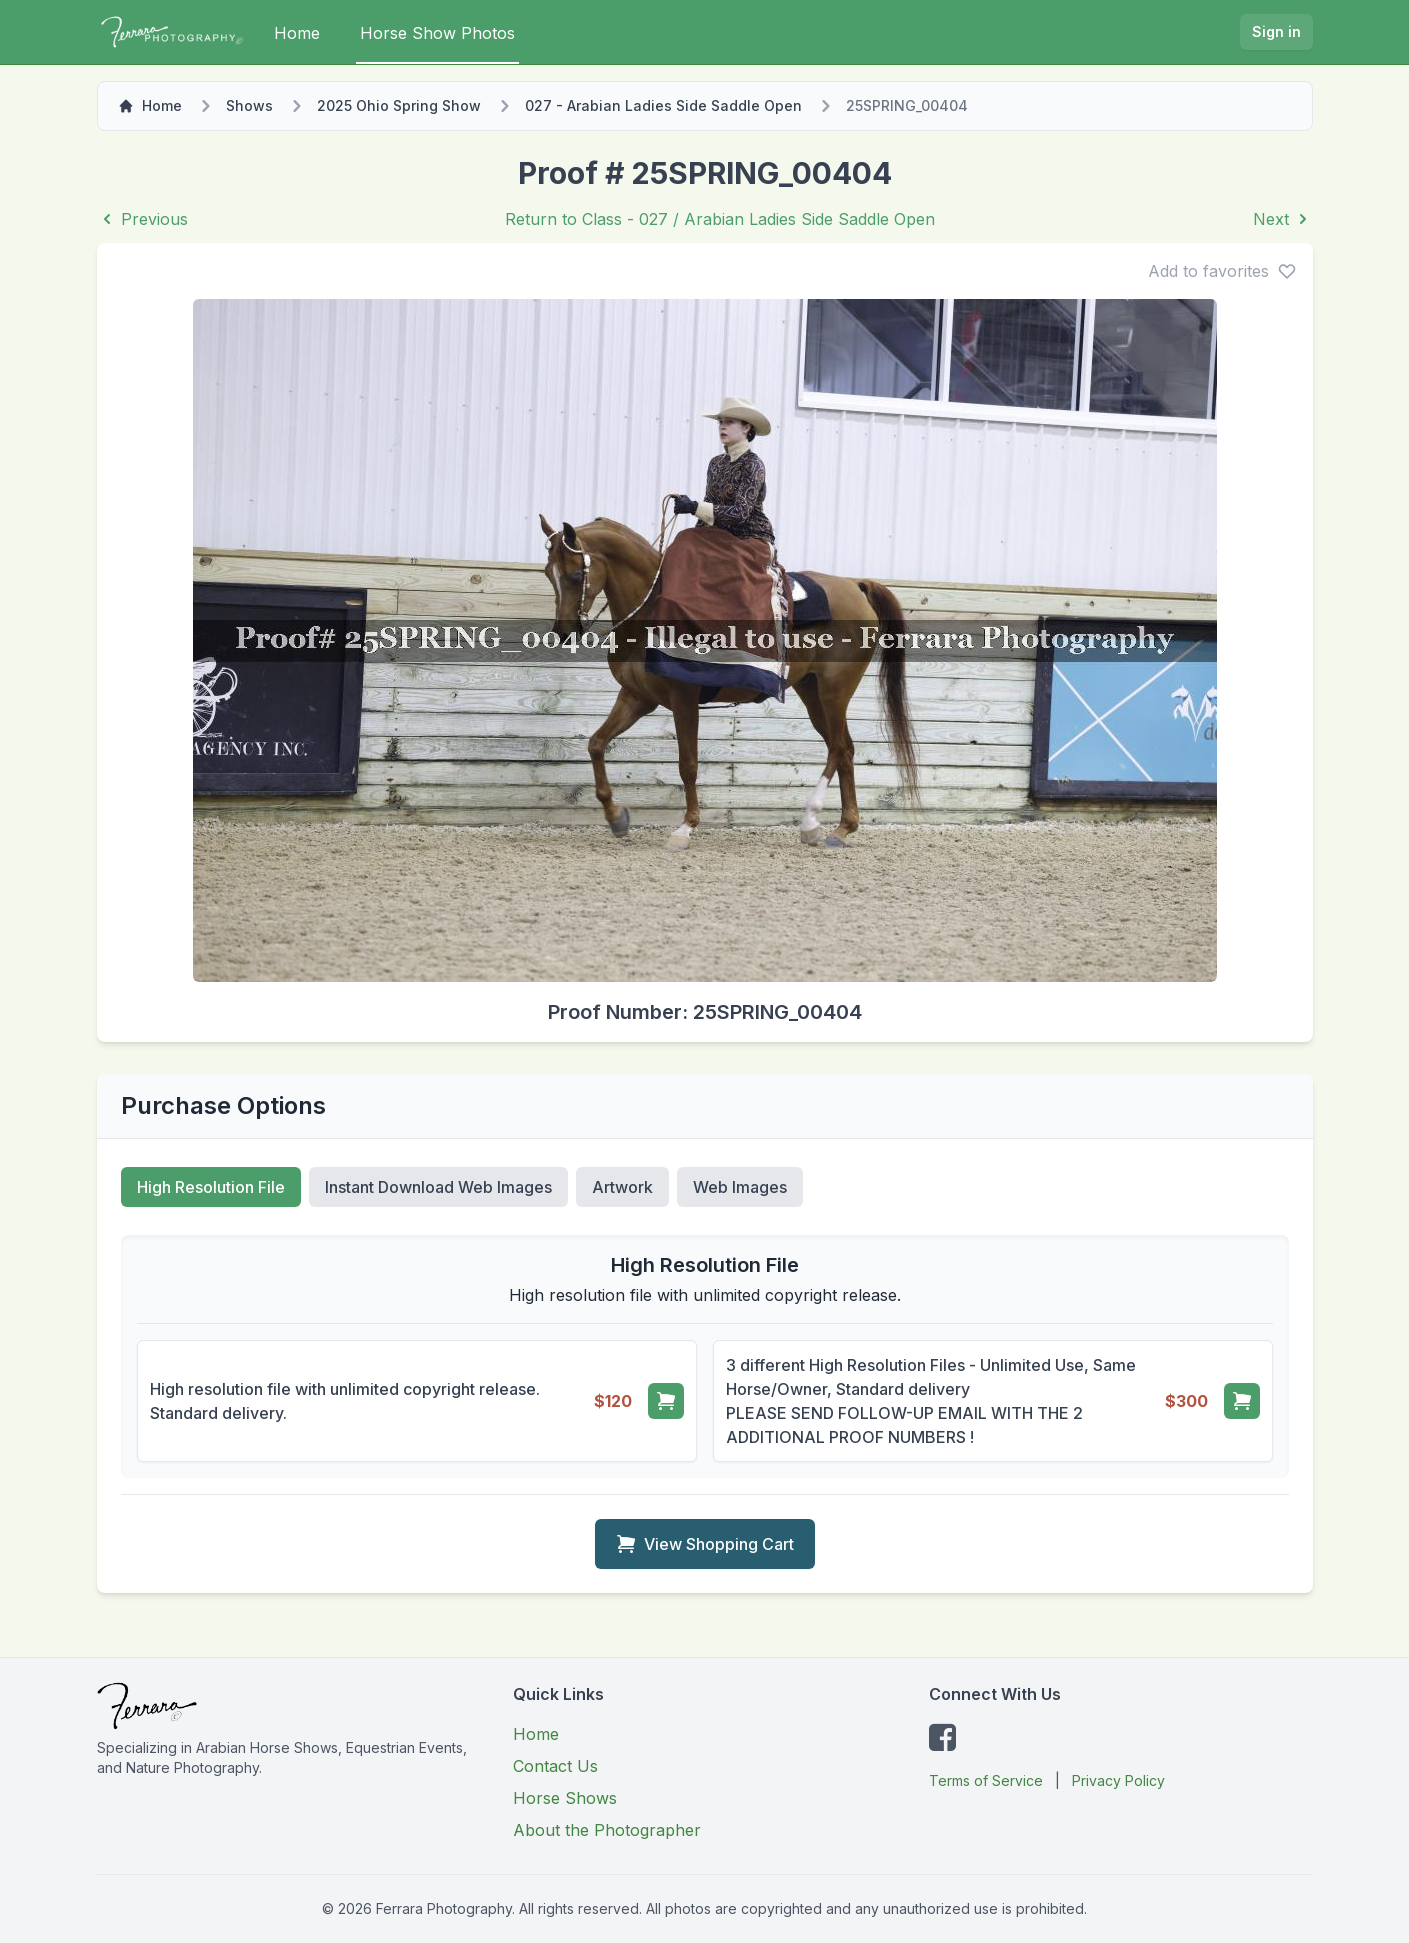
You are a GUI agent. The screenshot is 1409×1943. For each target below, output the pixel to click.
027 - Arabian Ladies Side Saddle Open (663, 105)
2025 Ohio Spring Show (399, 105)
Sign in (1276, 31)
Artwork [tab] (622, 1187)
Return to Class (720, 219)
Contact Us (555, 1766)
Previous (142, 219)
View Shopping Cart (705, 1544)
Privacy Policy (1118, 1780)
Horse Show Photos (437, 33)
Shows (249, 105)
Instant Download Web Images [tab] (438, 1187)
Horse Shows (565, 1798)
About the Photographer (607, 1830)
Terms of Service (986, 1780)
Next (1283, 219)
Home (297, 33)
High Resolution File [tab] (211, 1187)
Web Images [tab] (740, 1187)
